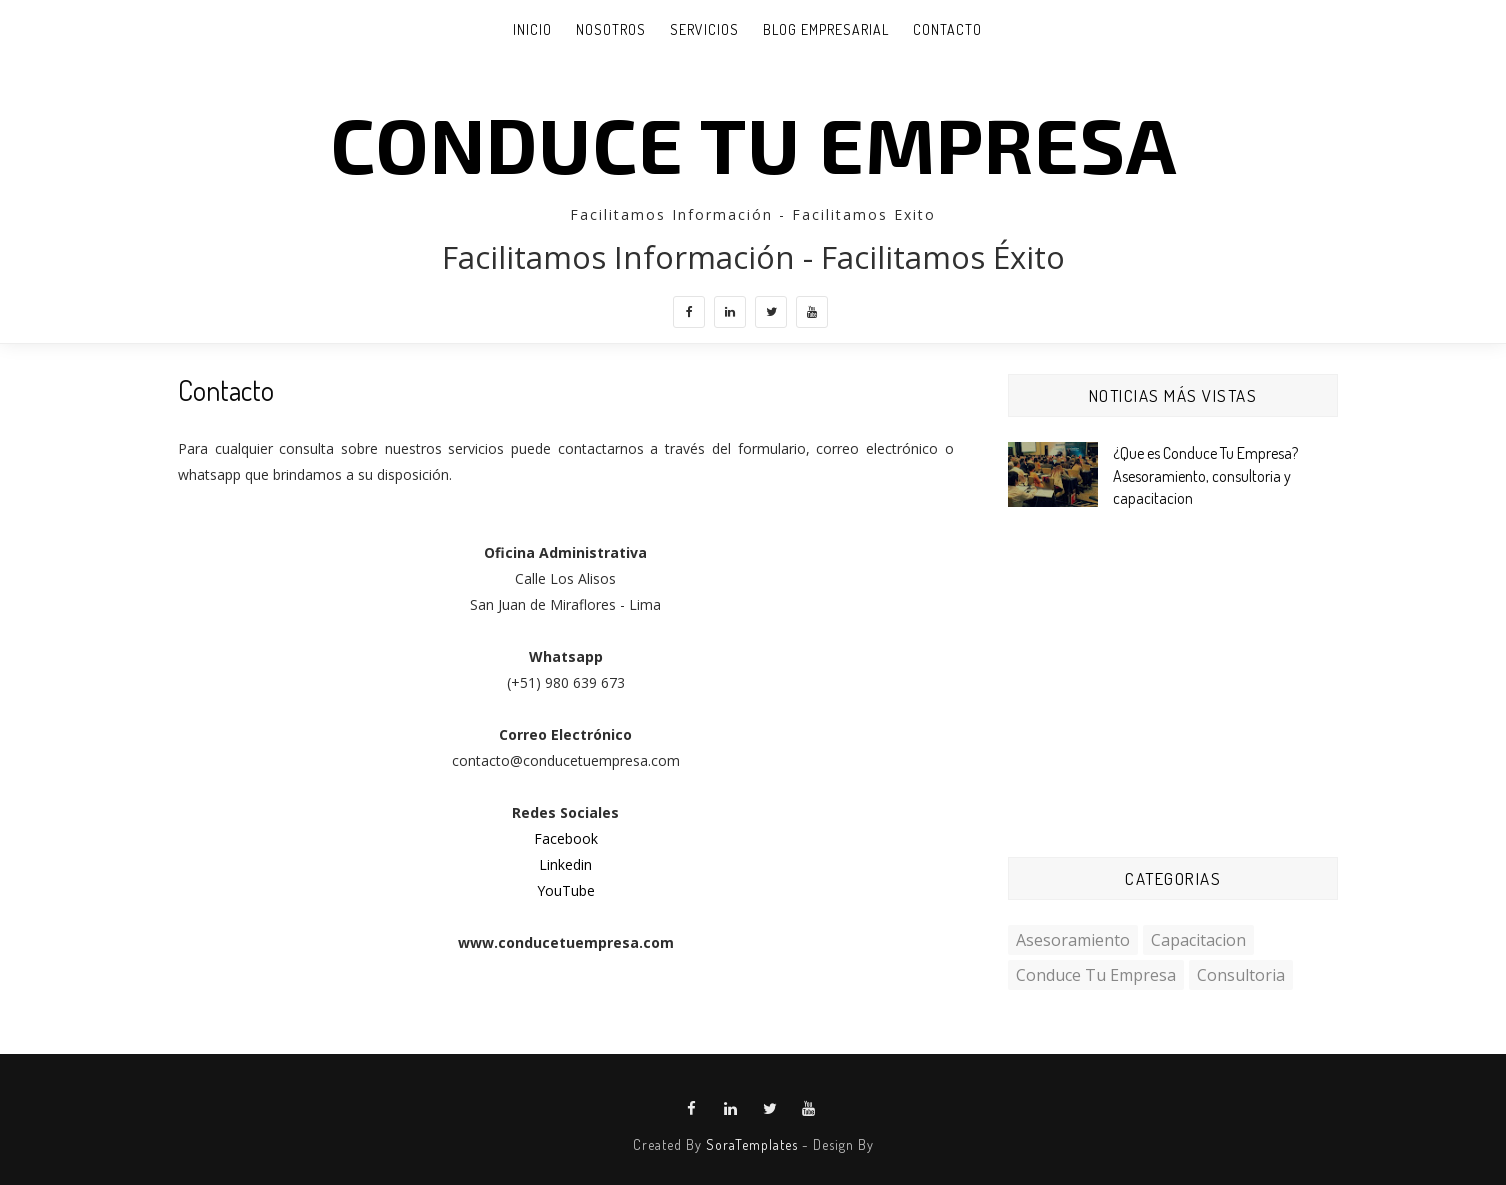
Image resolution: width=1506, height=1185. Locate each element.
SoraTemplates (752, 1144)
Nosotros (611, 29)
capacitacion (1198, 940)
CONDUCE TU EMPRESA (753, 143)
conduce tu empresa (1096, 975)
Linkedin (565, 864)
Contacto (947, 29)
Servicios (704, 29)
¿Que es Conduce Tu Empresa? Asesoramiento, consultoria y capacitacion (1205, 475)
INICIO (532, 29)
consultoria (1241, 975)
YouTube (566, 890)
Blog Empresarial (826, 29)
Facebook (566, 838)
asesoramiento (1073, 940)
